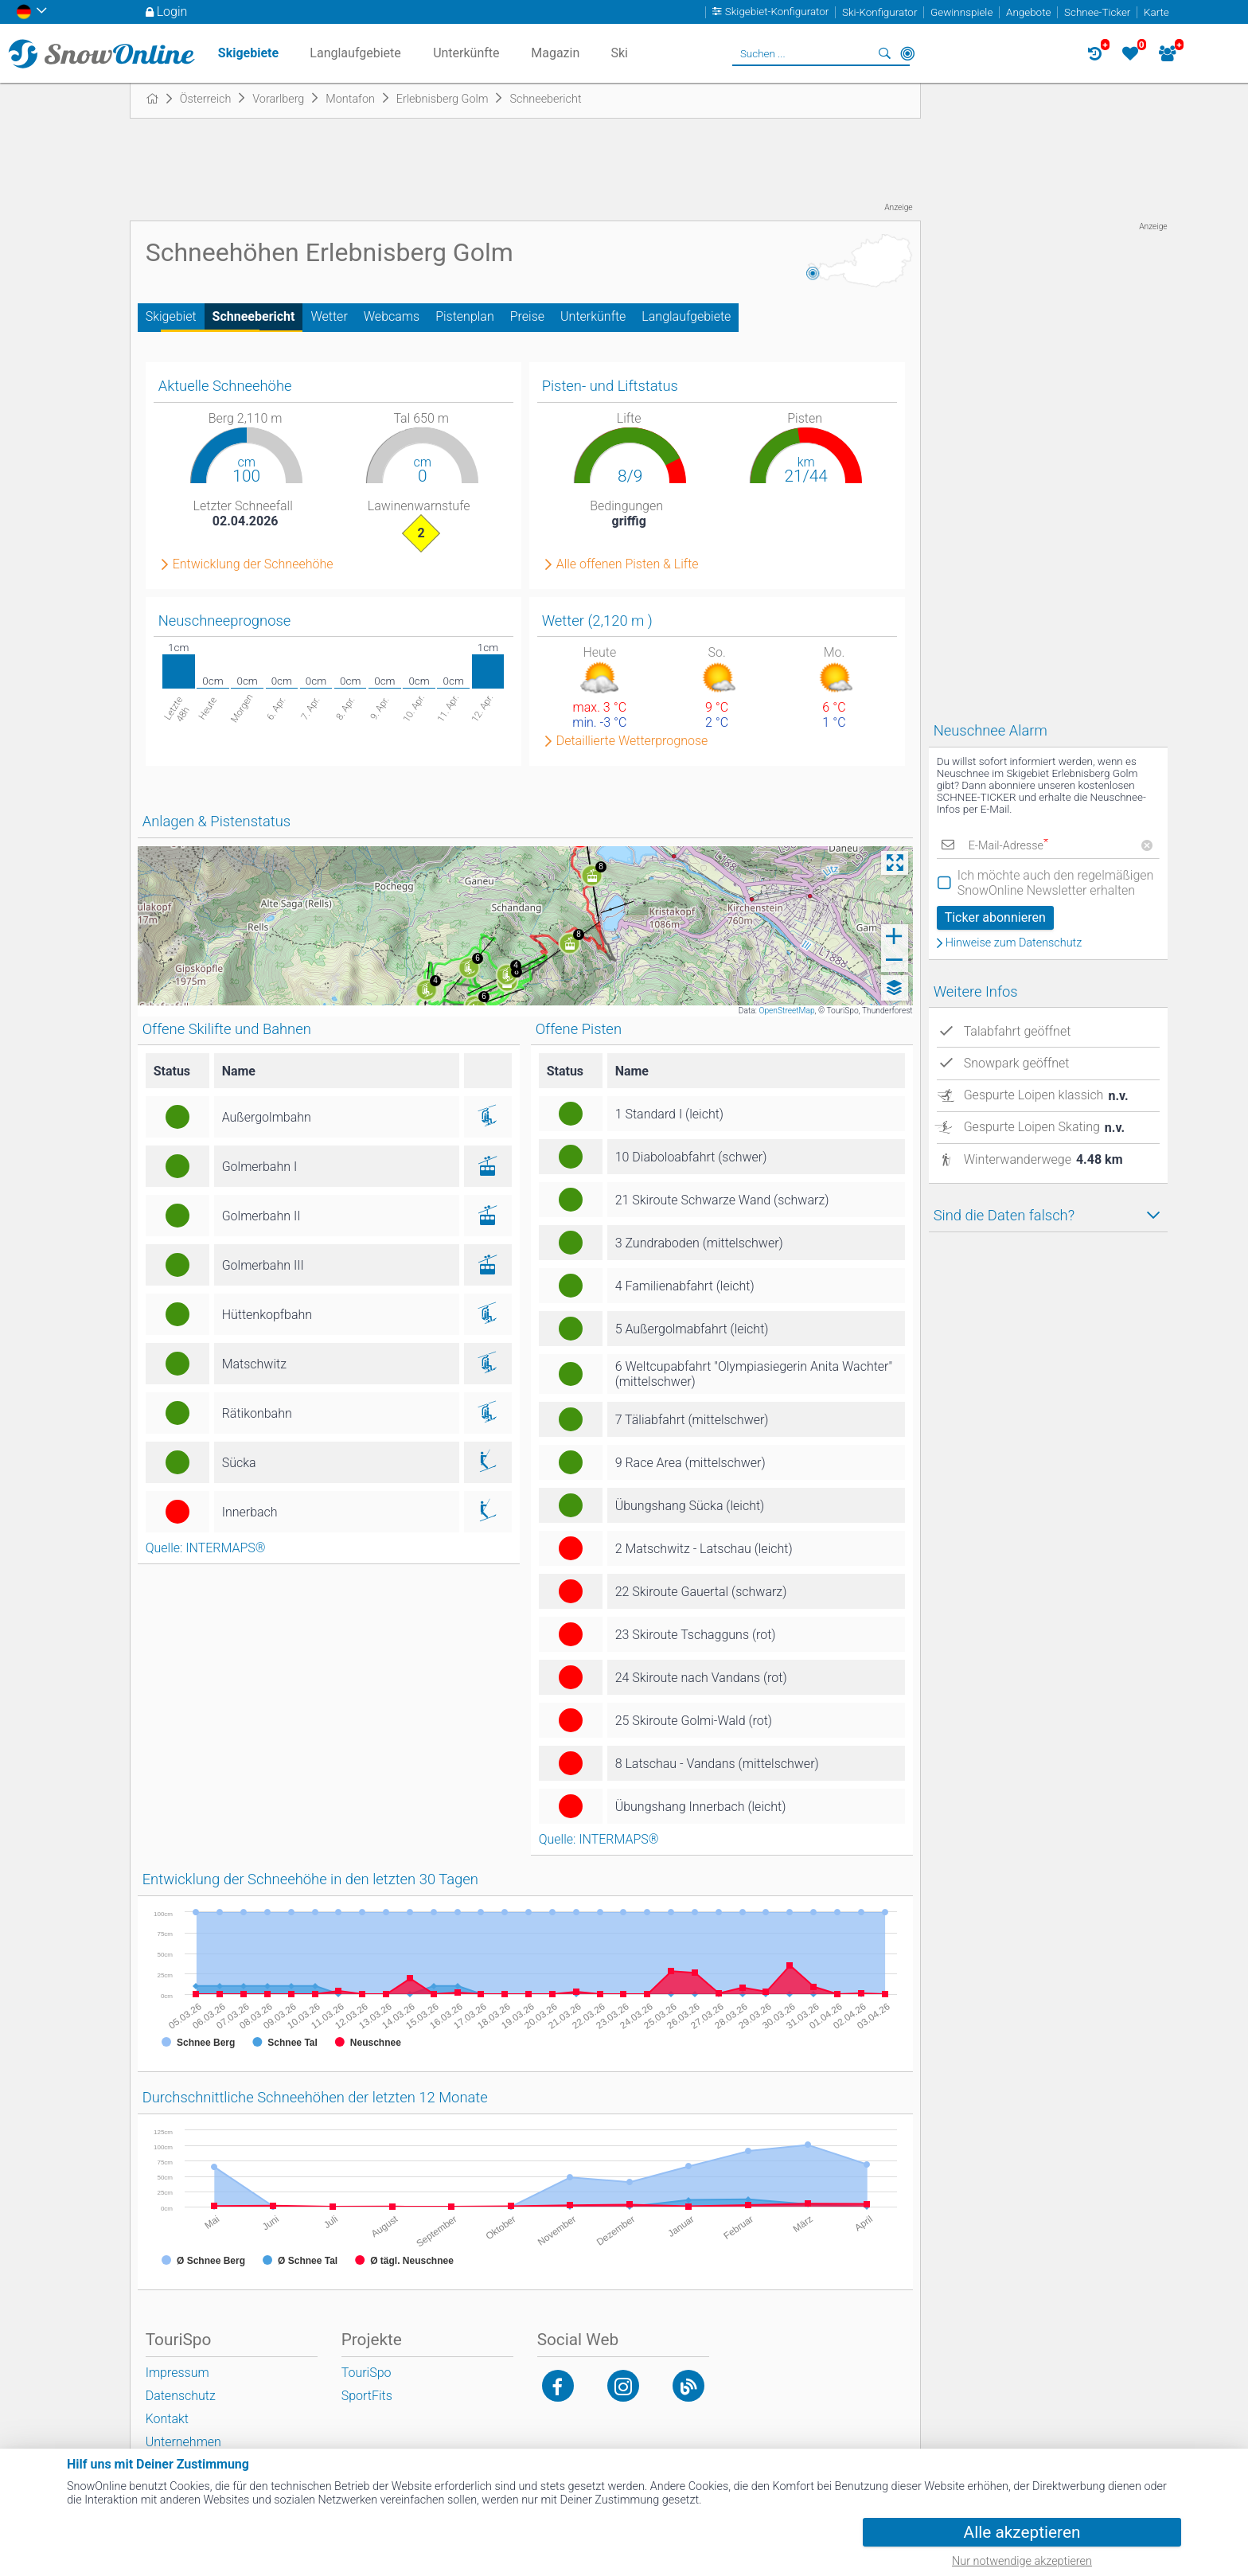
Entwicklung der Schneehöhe (253, 564)
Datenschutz (181, 2395)
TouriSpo (366, 2372)
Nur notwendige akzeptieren (1022, 2561)
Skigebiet (171, 316)
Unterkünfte (593, 316)
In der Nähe (907, 53)
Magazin (555, 52)
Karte (1156, 12)
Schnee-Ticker (1097, 12)
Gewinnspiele (961, 12)
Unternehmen (183, 2441)
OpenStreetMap (786, 1010)
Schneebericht (254, 316)
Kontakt (167, 2418)
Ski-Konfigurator (879, 12)
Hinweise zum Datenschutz (1014, 943)
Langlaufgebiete (686, 316)
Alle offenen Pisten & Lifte (627, 564)
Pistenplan (464, 316)
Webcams (391, 316)
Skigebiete (248, 52)
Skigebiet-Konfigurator (777, 12)
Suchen (885, 53)
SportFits (366, 2395)
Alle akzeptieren (1022, 2532)
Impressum (177, 2372)
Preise (527, 316)
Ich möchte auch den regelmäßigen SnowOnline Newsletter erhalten (1055, 883)
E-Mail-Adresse (1008, 846)
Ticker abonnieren (995, 917)
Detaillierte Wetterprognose (632, 741)
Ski (619, 52)
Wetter (328, 316)
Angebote (1028, 12)
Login (172, 11)
